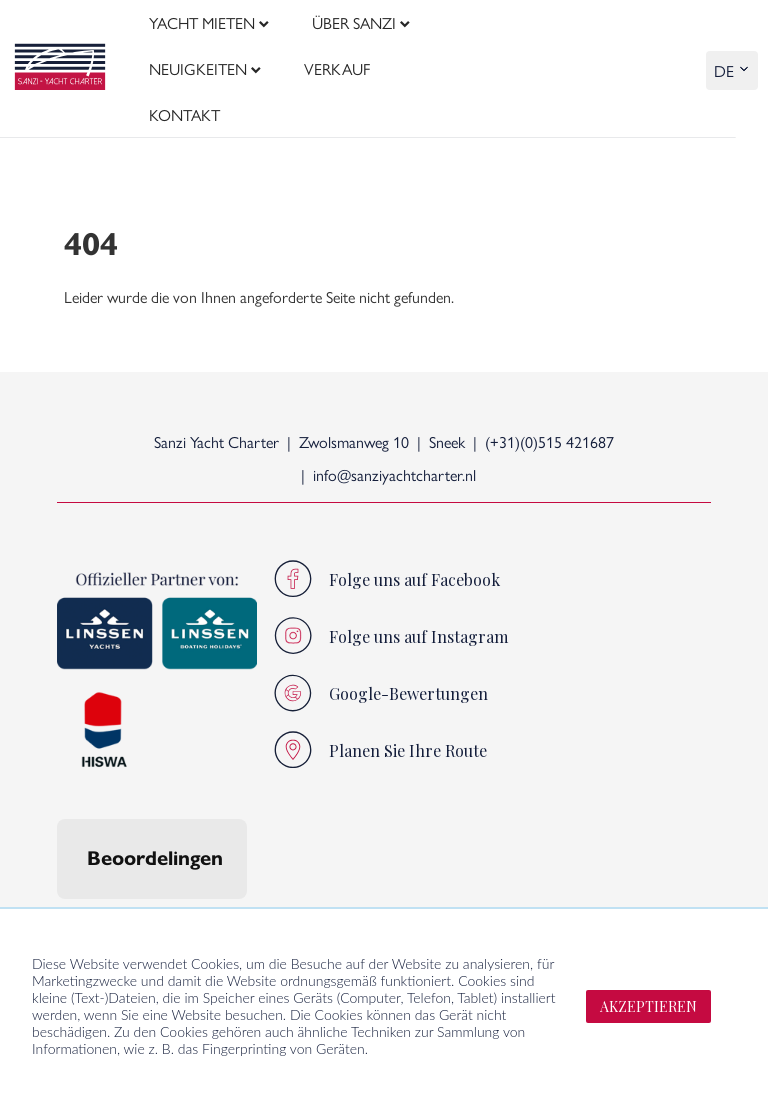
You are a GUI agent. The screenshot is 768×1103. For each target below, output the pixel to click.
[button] (57, 861)
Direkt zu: (445, 891)
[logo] (60, 40)
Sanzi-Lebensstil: (237, 891)
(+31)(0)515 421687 (549, 383)
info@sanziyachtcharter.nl (394, 416)
